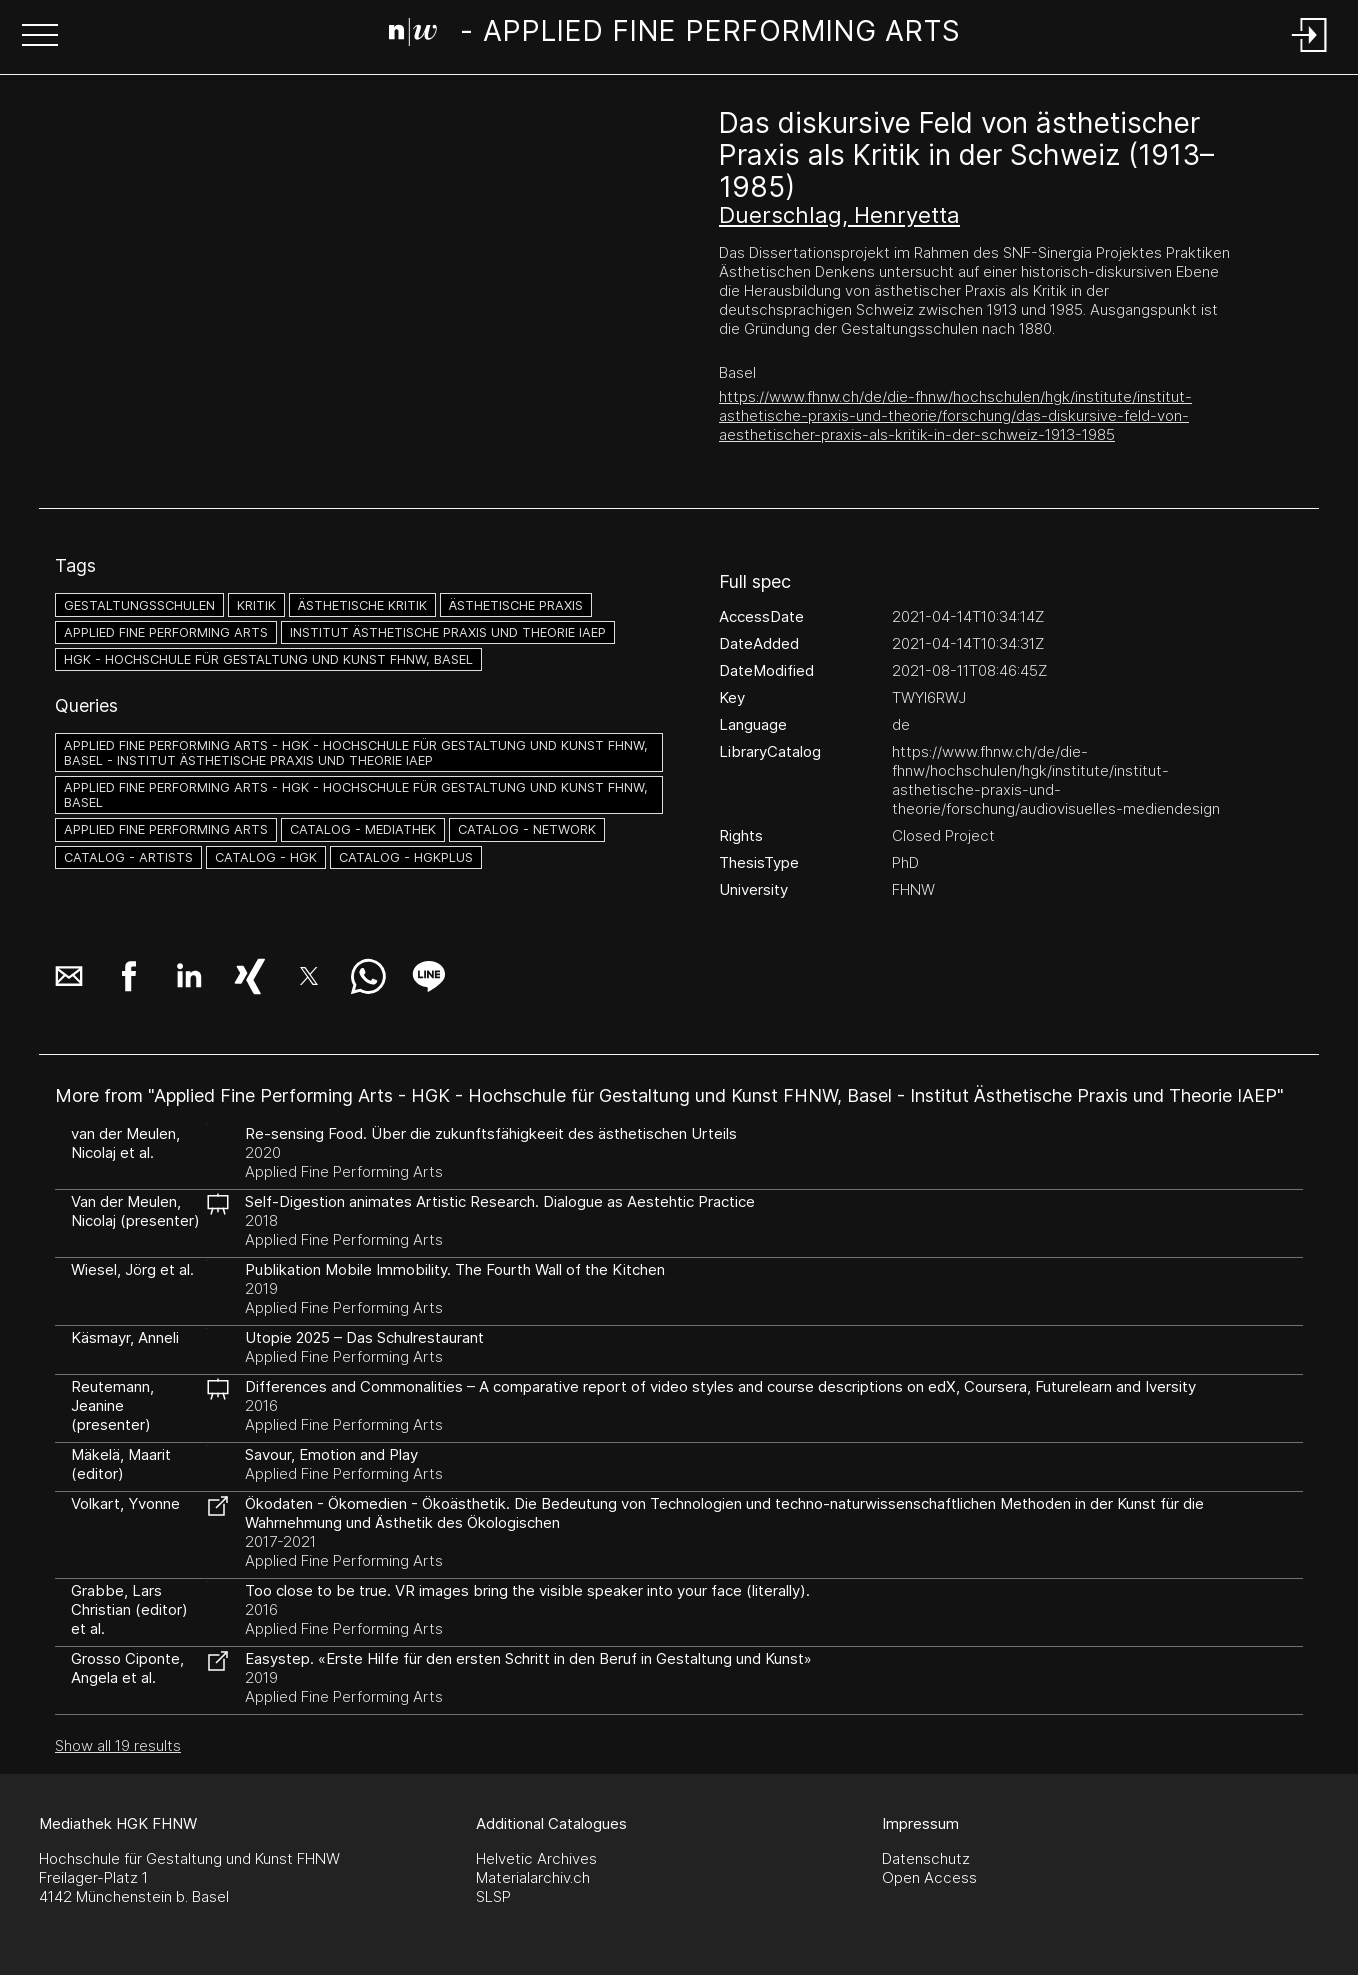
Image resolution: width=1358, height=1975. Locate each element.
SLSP (493, 1896)
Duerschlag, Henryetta (839, 215)
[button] (40, 37)
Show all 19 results (118, 1745)
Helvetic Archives (536, 1858)
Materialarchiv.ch (533, 1877)
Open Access (929, 1877)
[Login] (1310, 53)
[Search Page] (675, 35)
